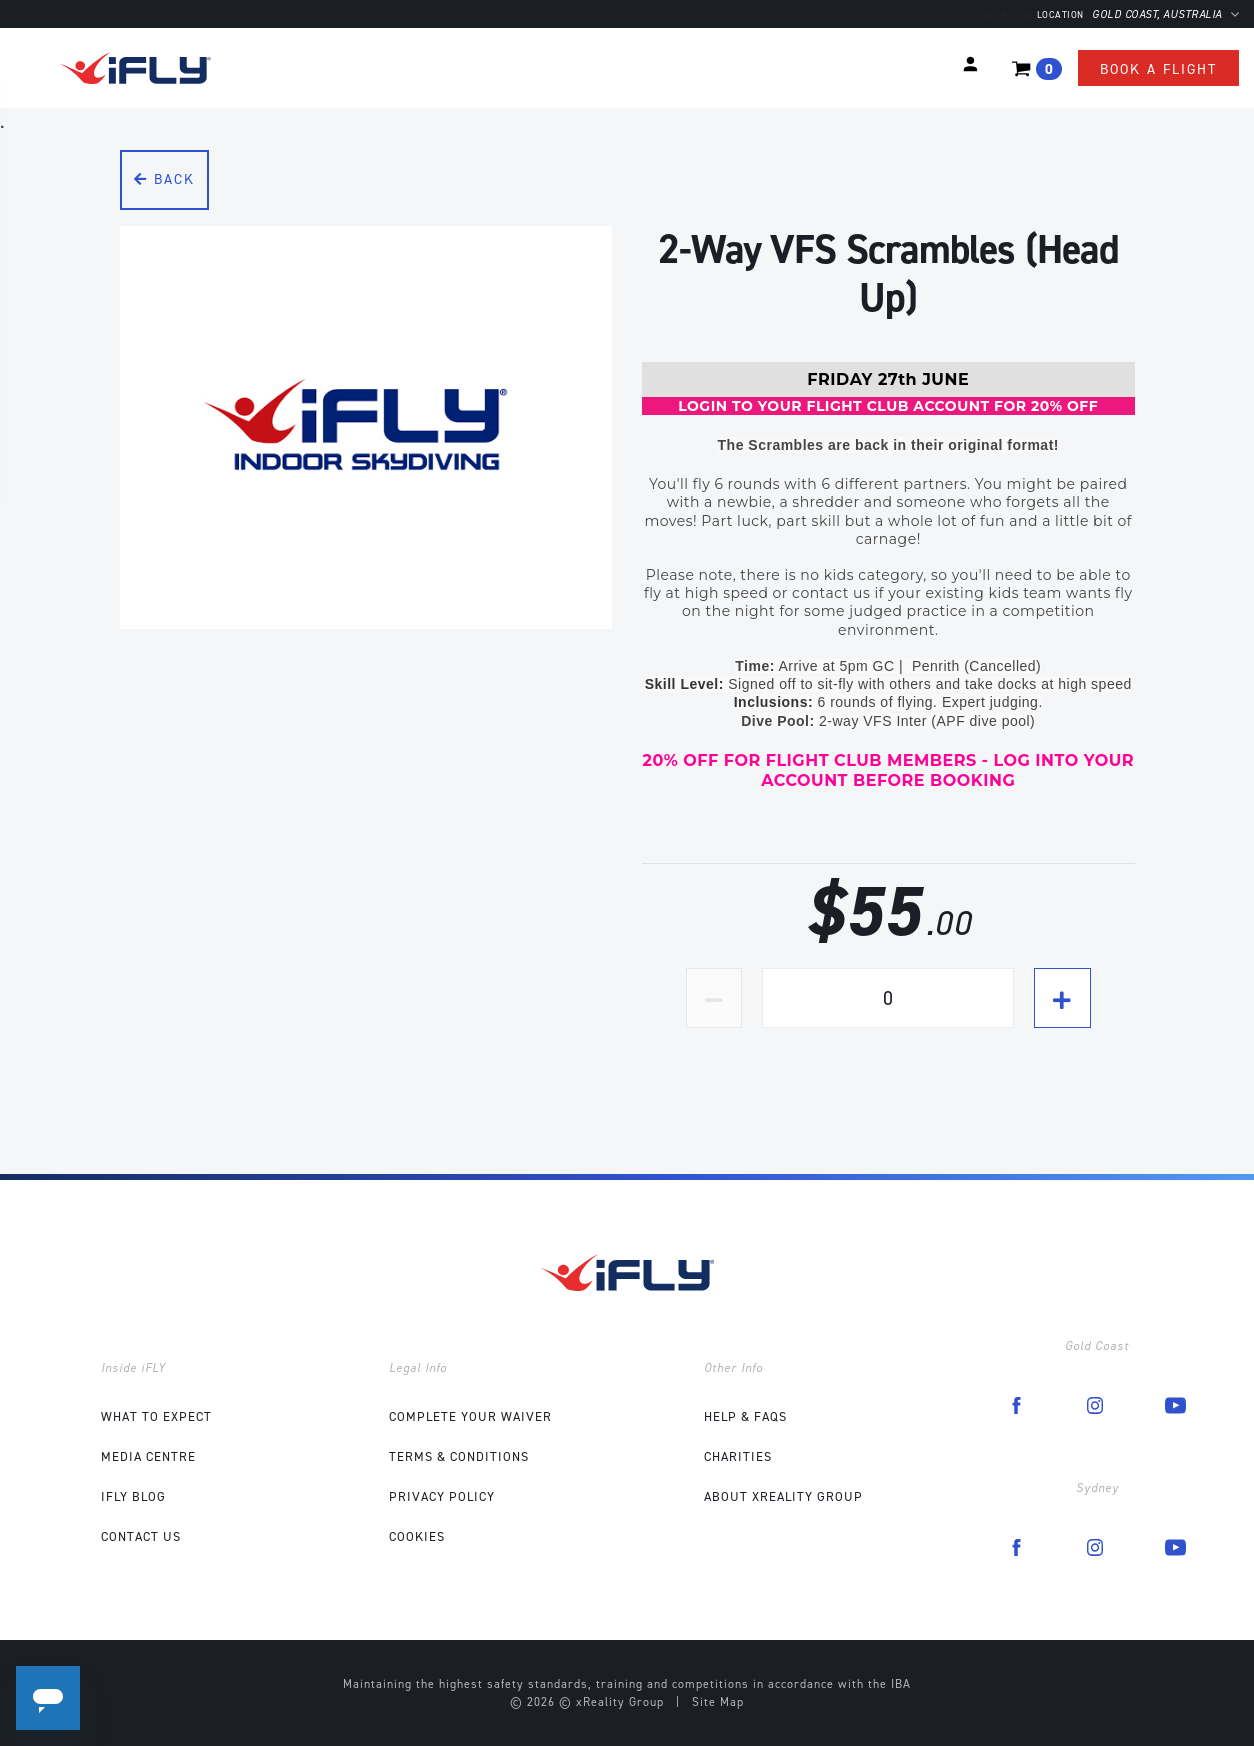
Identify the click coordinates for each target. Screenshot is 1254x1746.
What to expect (156, 1416)
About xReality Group (783, 1496)
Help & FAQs (745, 1416)
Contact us (1005, 14)
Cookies (417, 1536)
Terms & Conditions (459, 1456)
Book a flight (1158, 69)
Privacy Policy (442, 1496)
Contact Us (141, 1536)
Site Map (718, 1702)
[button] (970, 64)
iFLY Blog (133, 1496)
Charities (738, 1456)
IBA (901, 1684)
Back (164, 179)
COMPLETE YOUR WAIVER (470, 1416)
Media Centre (148, 1456)
